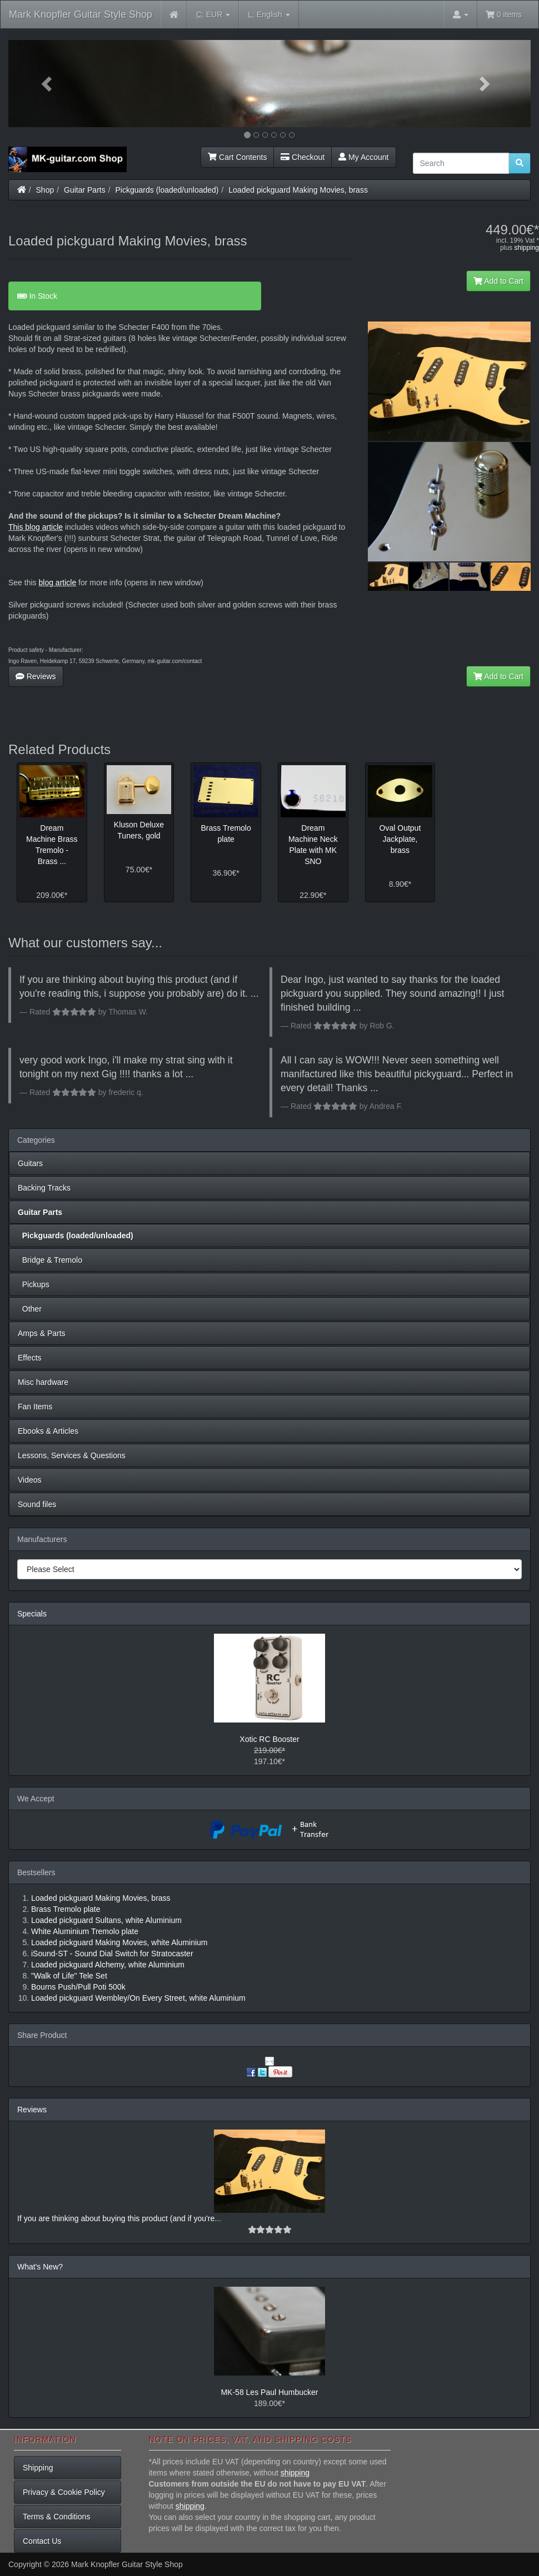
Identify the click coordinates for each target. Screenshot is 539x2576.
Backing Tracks (44, 1187)
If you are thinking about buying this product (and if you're (115, 2218)
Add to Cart (498, 281)
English (269, 14)
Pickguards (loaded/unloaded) (167, 189)
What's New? (40, 2266)
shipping (526, 248)
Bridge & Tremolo (50, 1260)
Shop (45, 189)
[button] (47, 83)
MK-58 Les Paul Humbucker (269, 2392)
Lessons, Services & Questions (72, 1455)
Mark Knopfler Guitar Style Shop (80, 14)
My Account (363, 157)
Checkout (303, 157)
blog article (57, 582)
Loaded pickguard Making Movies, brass (298, 189)
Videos (30, 1479)
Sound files (37, 1504)
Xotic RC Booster (269, 1739)
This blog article (35, 527)
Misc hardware (43, 1382)
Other (30, 1308)
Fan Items (35, 1406)
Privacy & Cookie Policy (64, 2492)
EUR (213, 14)
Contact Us (42, 2541)
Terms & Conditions (56, 2516)
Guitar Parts (85, 189)
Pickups (33, 1284)
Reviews (36, 676)
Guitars (30, 1163)
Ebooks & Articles (48, 1431)
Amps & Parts (42, 1333)
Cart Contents (237, 157)
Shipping (38, 2467)
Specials (32, 1613)
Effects (30, 1357)
